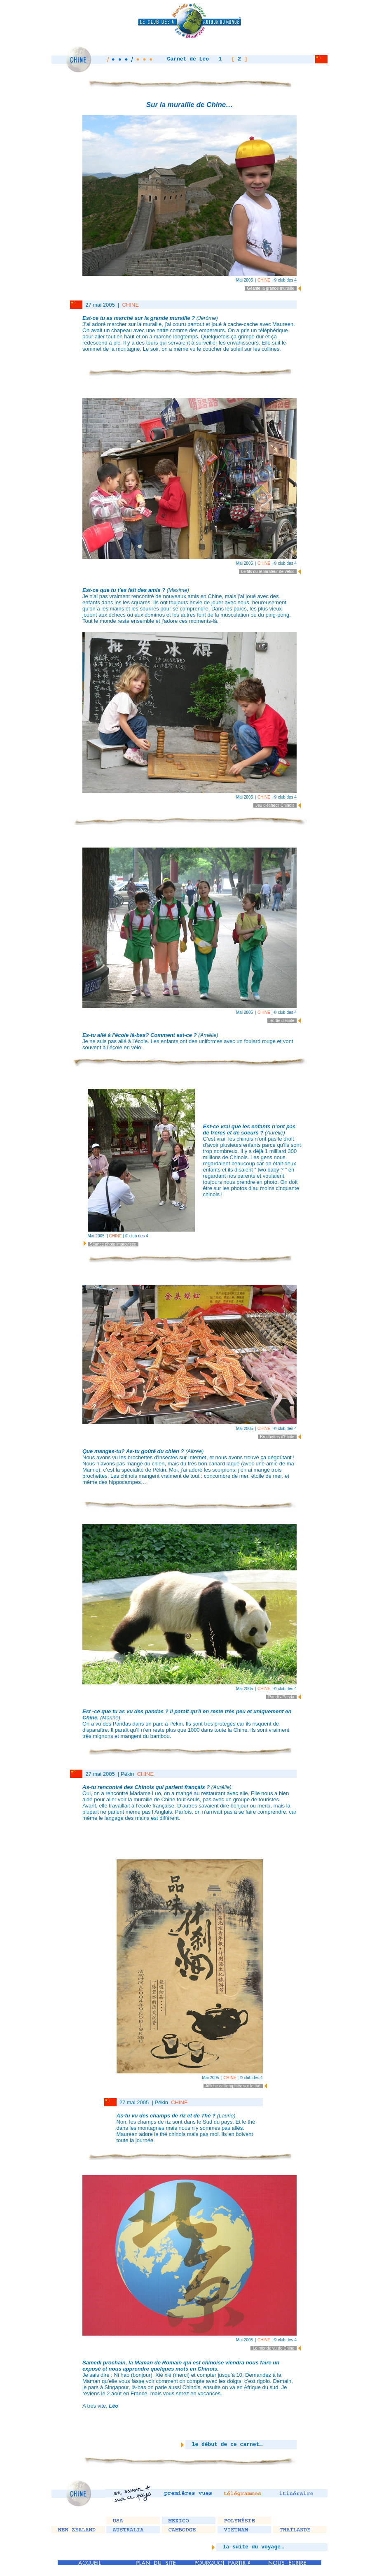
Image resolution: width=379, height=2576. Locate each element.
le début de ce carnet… (223, 2444)
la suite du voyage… (250, 2547)
